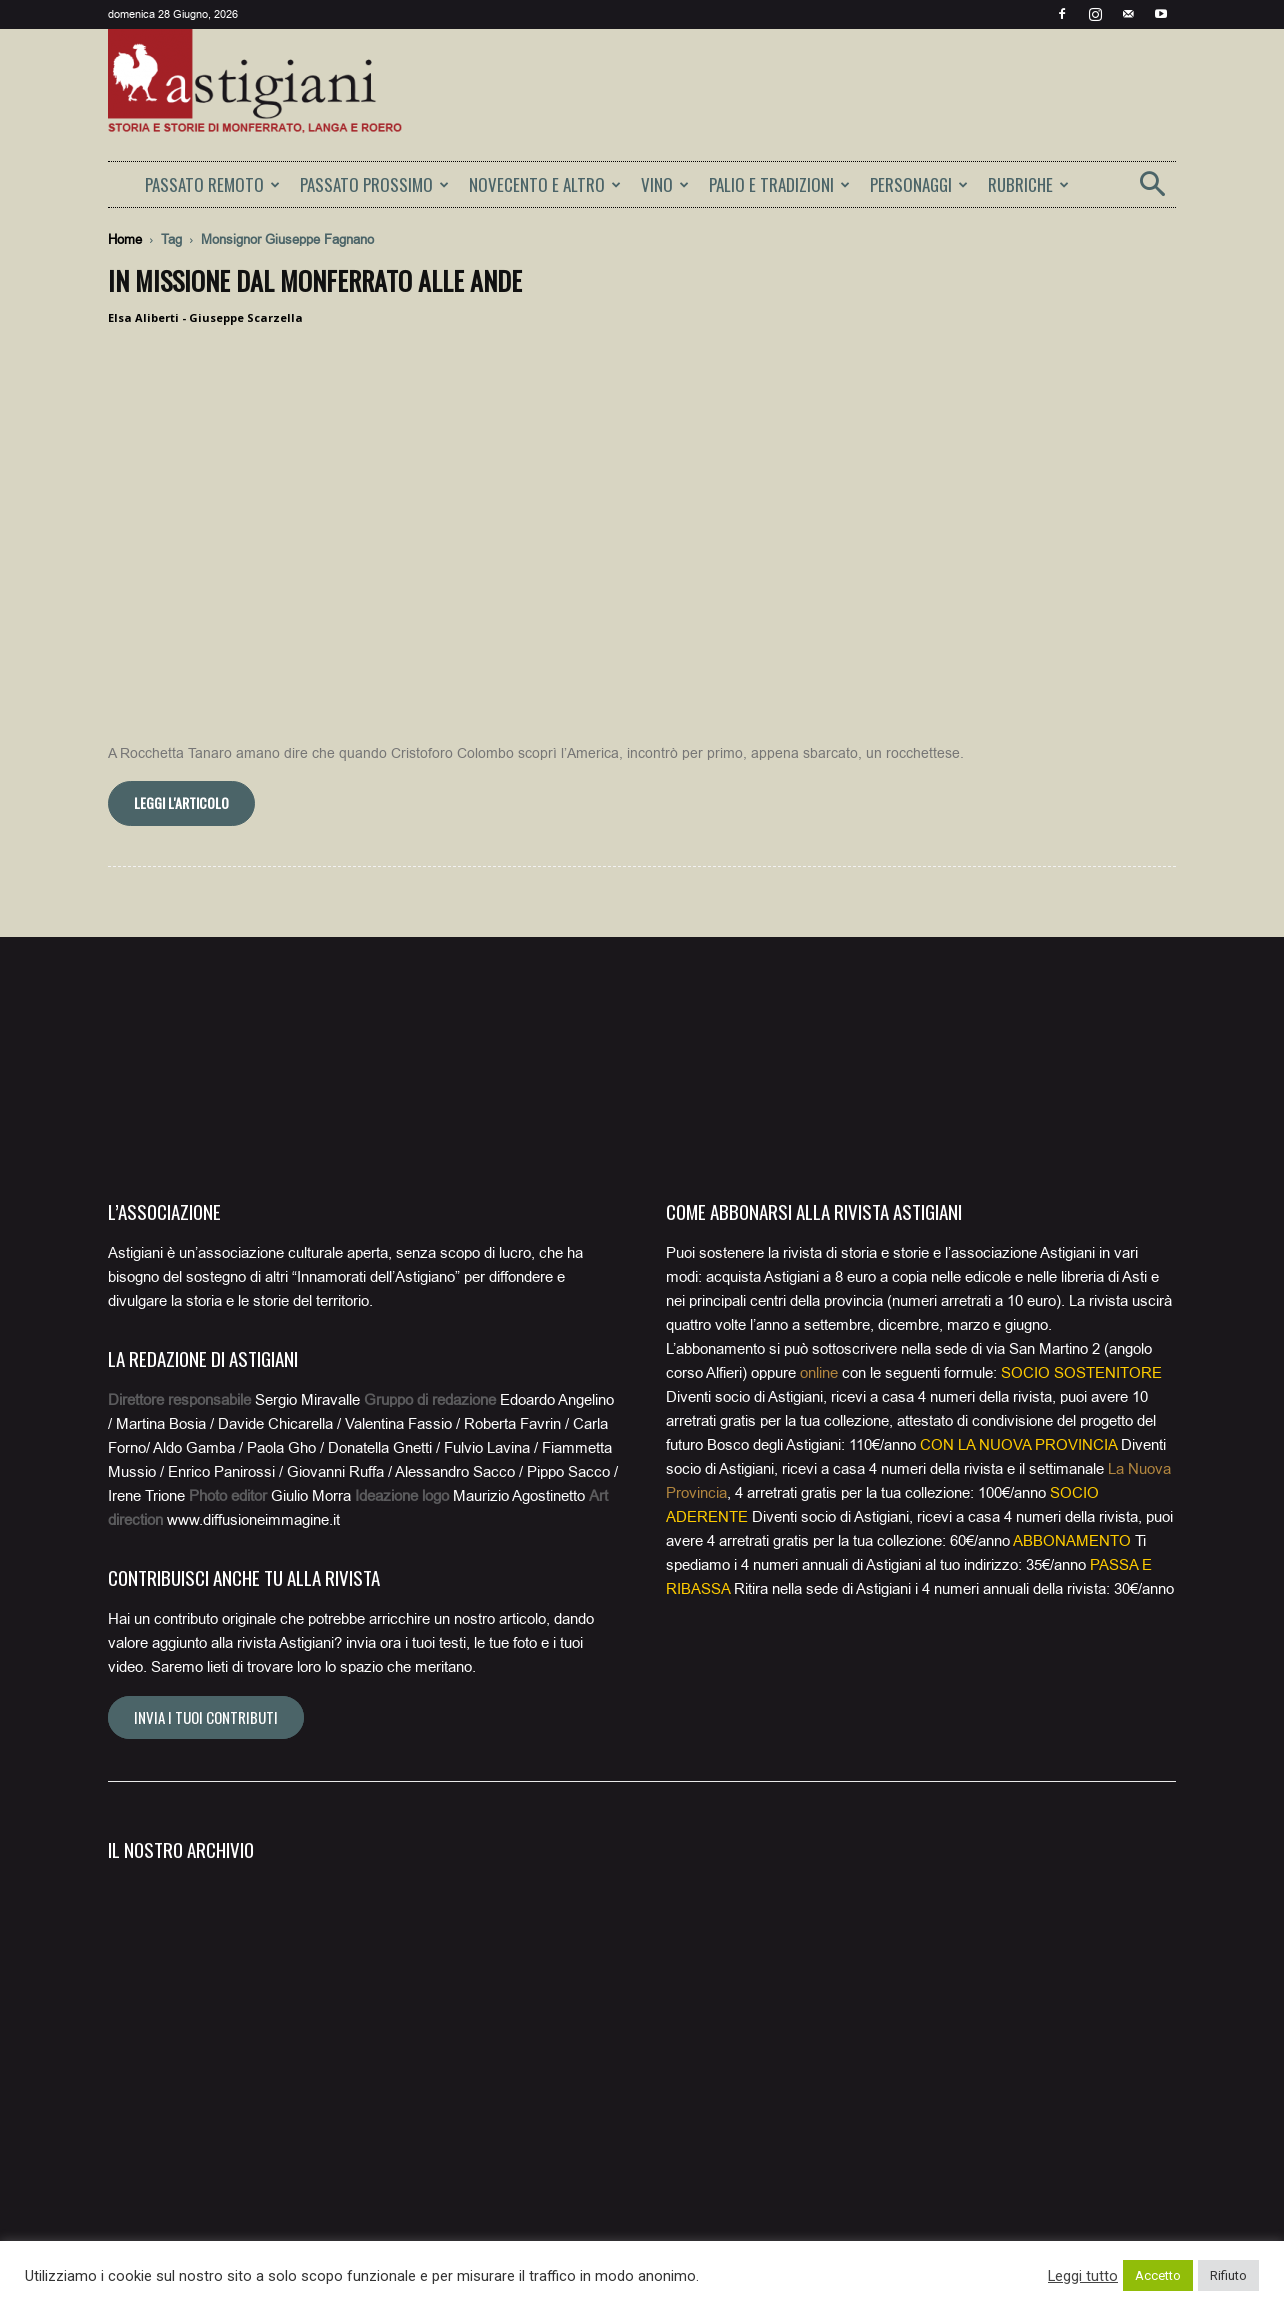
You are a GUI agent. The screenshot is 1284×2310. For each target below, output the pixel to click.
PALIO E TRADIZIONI (779, 184)
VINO (665, 184)
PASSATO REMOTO (212, 184)
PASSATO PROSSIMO (374, 184)
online (819, 1373)
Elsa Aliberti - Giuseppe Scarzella (205, 317)
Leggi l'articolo (181, 802)
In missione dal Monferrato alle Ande (315, 280)
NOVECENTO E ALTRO (545, 184)
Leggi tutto (1083, 2276)
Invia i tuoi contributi (206, 1717)
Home (125, 239)
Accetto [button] (1158, 2275)
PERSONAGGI (919, 184)
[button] (1152, 190)
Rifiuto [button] (1228, 2275)
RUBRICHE (1028, 184)
